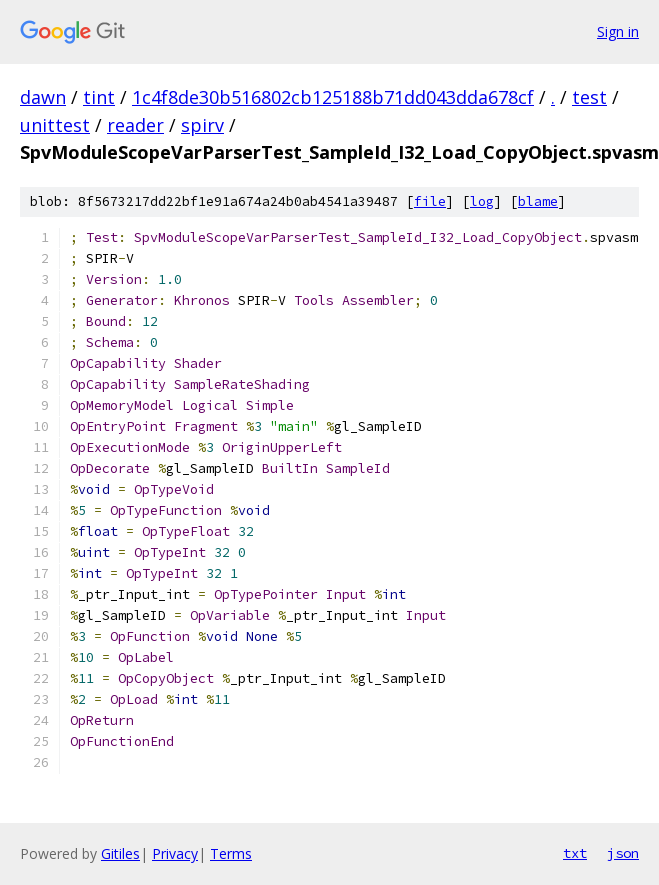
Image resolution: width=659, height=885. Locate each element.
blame (538, 201)
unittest (55, 125)
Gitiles (120, 853)
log (482, 201)
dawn (43, 97)
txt (575, 853)
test (589, 97)
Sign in (618, 31)
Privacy (175, 853)
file (430, 201)
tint (99, 97)
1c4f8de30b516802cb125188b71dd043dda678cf (333, 97)
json (623, 853)
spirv (202, 125)
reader (135, 125)
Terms (231, 853)
